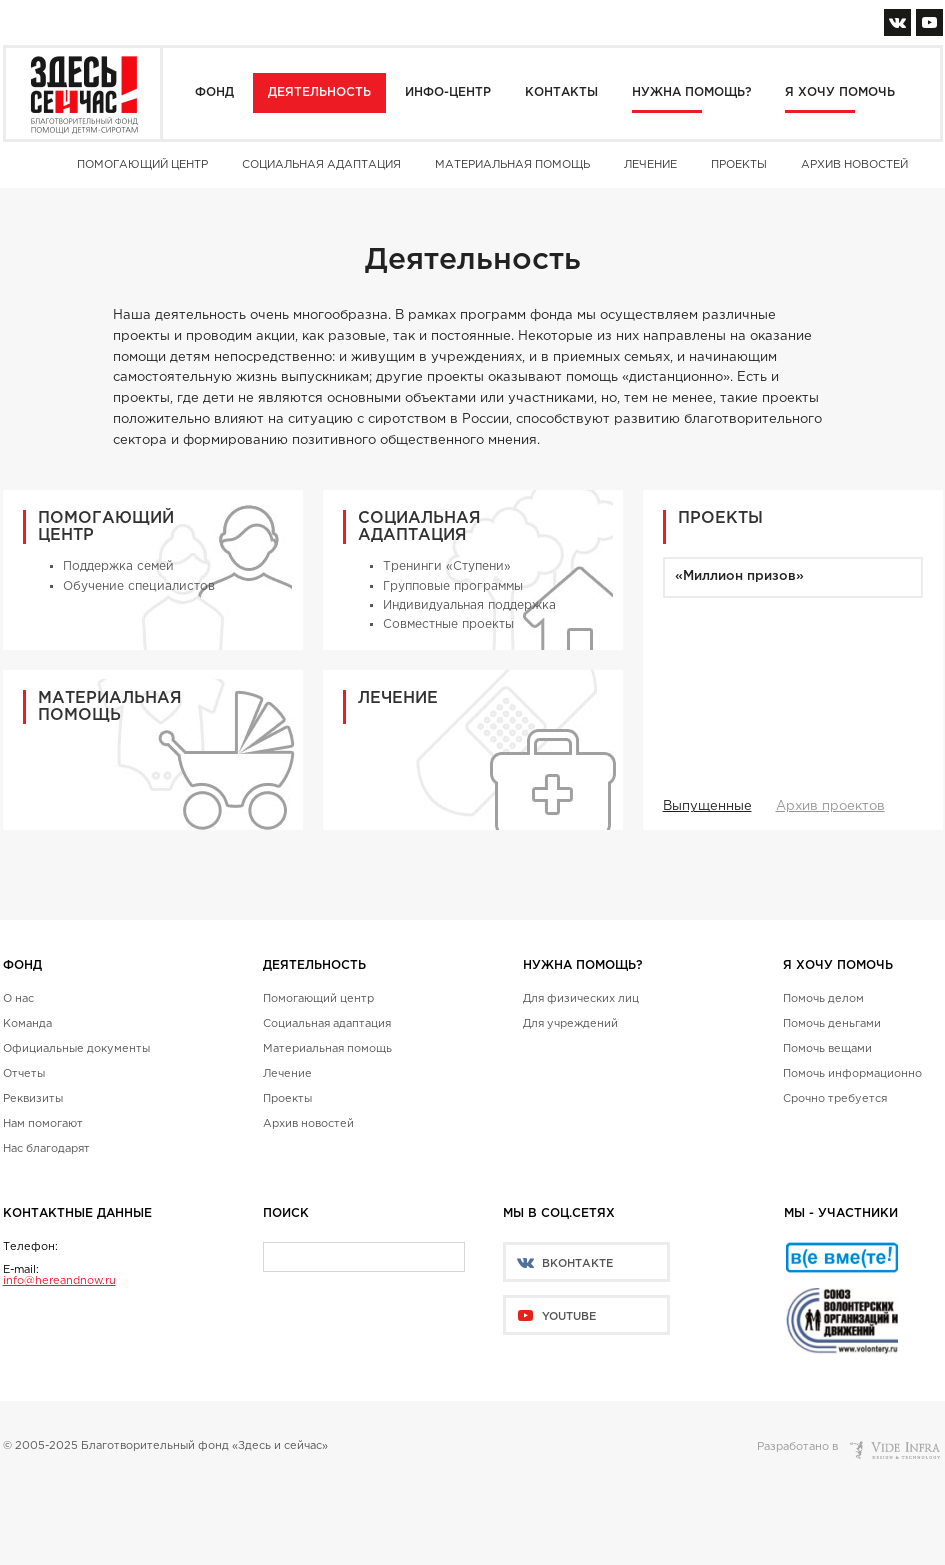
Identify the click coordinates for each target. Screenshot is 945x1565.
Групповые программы (453, 586)
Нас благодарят (46, 1149)
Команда (27, 1024)
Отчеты (24, 1074)
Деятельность (319, 92)
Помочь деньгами (832, 1024)
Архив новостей (854, 165)
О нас (18, 999)
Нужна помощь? (691, 92)
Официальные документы (76, 1049)
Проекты (739, 165)
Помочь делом (823, 999)
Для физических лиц (581, 999)
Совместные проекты (448, 624)
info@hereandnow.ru (59, 1281)
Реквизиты (33, 1099)
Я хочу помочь (840, 92)
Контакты (561, 92)
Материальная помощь (512, 165)
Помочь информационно (852, 1074)
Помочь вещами (827, 1049)
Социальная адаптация (321, 165)
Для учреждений (570, 1024)
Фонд (214, 92)
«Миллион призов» (739, 576)
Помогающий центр (142, 165)
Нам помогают (43, 1124)
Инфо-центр (448, 92)
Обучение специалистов (139, 586)
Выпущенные (707, 806)
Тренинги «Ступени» (447, 566)
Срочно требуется (835, 1099)
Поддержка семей (118, 566)
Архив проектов (830, 806)
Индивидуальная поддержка (469, 605)
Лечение (650, 165)
